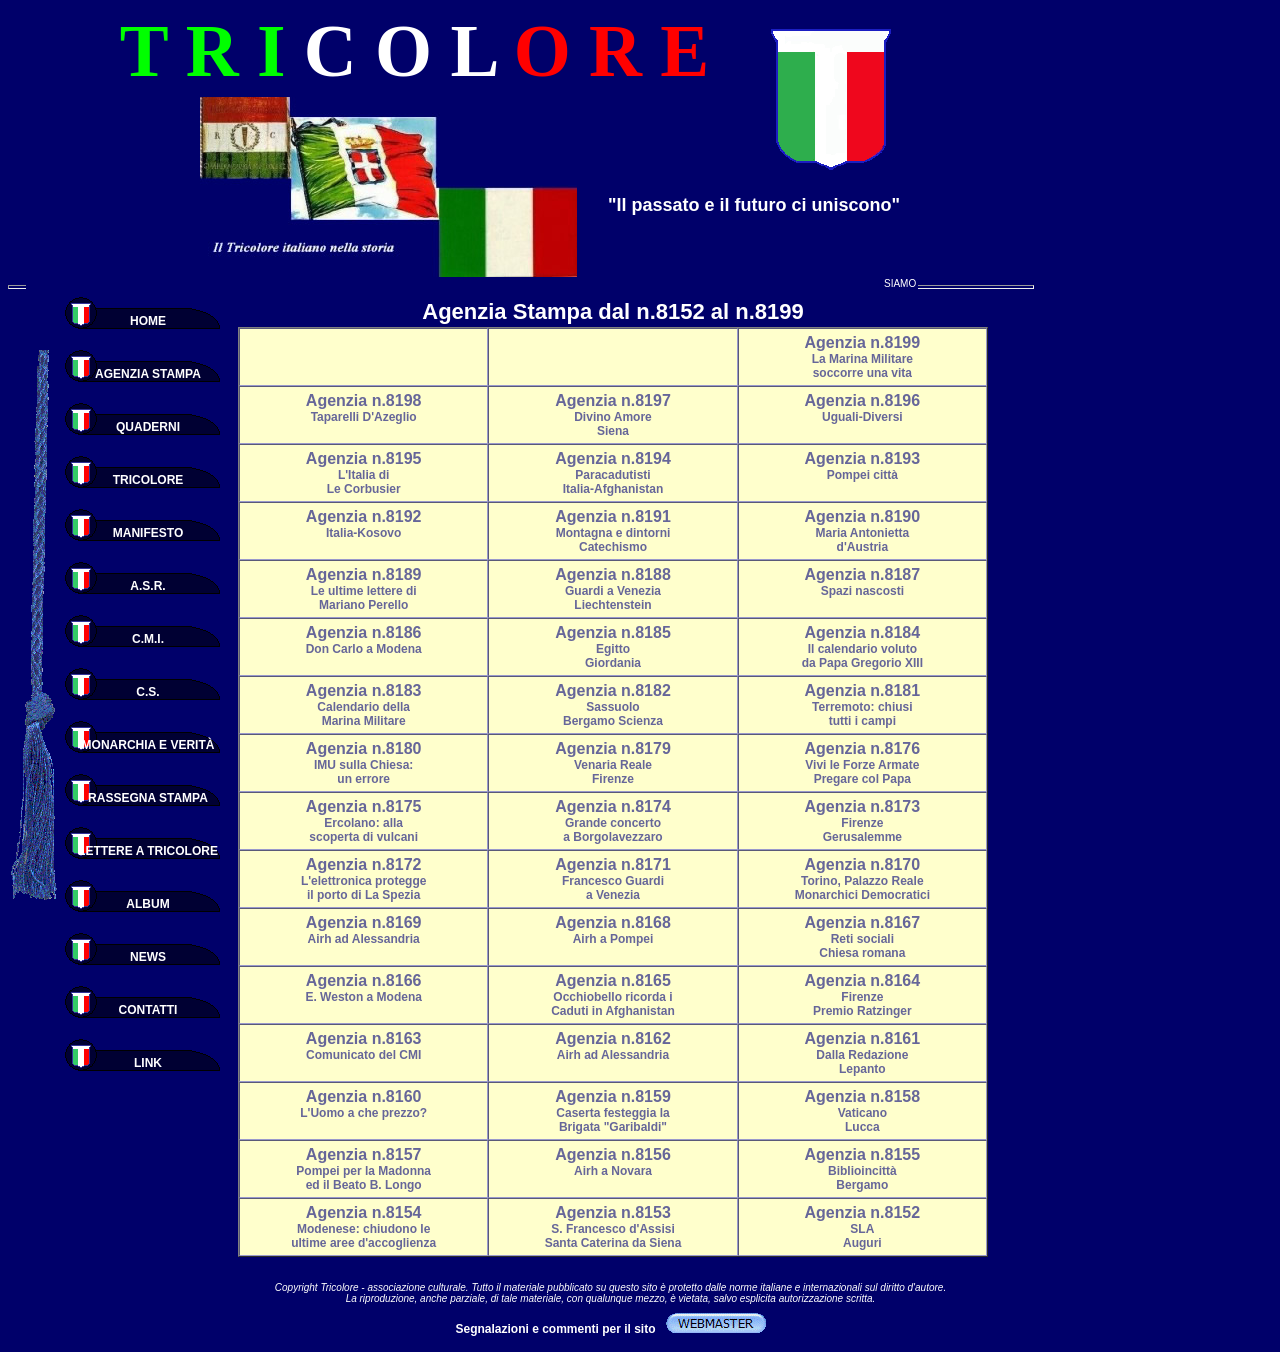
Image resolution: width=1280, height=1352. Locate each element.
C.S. (147, 692)
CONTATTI (148, 1010)
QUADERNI (148, 427)
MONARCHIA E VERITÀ (148, 745)
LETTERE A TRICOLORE (148, 851)
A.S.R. (147, 586)
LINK (148, 1063)
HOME (148, 321)
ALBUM (147, 904)
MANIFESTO (148, 533)
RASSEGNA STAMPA (148, 798)
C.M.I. (148, 639)
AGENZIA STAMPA (148, 374)
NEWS (148, 957)
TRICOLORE (148, 480)
